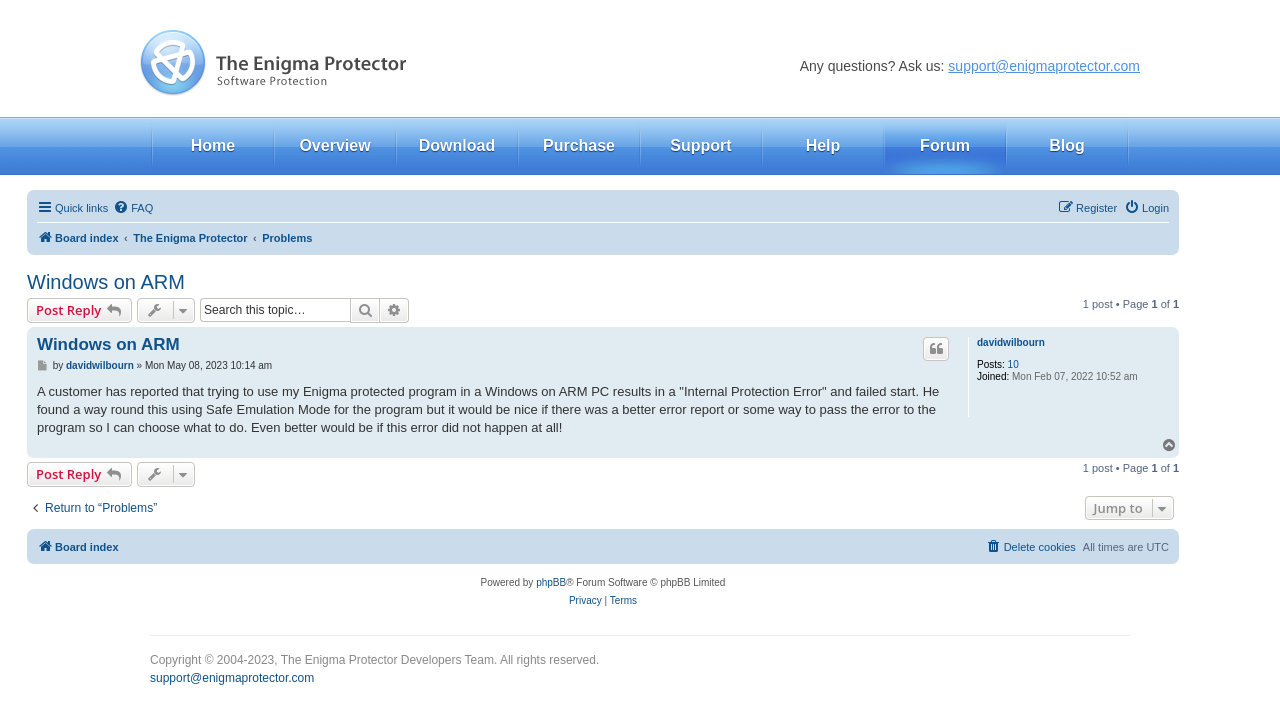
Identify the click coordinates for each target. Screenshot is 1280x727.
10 (1013, 364)
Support (700, 145)
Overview (334, 145)
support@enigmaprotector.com (1044, 66)
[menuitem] (133, 208)
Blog (1067, 145)
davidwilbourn (1011, 342)
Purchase (579, 145)
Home (213, 145)
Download (457, 145)
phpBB (551, 582)
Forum (945, 145)
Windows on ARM (106, 282)
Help (823, 145)
